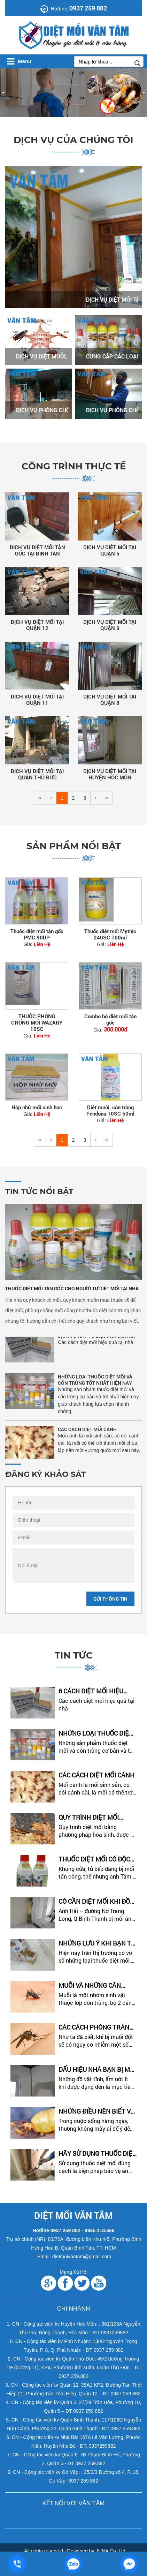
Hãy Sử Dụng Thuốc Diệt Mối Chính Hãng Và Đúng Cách (97, 2153)
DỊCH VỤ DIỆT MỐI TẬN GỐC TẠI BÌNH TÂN (37, 550)
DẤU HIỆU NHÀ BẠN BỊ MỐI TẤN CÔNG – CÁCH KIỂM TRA (97, 2069)
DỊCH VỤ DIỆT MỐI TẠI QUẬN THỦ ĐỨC (37, 774)
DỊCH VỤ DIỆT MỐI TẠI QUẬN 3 (109, 625)
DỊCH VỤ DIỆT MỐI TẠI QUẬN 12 (37, 625)
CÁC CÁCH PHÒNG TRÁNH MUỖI (96, 2027)
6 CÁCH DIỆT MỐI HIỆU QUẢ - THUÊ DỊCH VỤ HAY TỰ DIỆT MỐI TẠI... (95, 1691)
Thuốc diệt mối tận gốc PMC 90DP (36, 934)
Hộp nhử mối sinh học (36, 1107)
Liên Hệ (42, 944)
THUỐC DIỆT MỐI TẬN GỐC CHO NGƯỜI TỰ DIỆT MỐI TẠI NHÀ (72, 1288)
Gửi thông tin (110, 1598)
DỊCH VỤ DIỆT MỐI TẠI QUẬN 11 (37, 699)
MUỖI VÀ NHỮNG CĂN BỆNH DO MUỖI (90, 1985)
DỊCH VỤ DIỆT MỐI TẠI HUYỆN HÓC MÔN (109, 774)
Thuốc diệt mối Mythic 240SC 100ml (110, 934)
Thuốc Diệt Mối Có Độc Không (94, 1859)
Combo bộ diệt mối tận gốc (110, 1019)
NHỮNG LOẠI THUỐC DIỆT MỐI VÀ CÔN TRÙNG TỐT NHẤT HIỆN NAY (95, 1382)
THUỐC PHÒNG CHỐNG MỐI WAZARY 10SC (36, 1022)
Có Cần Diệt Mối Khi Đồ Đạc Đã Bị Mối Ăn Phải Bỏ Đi (98, 1901)
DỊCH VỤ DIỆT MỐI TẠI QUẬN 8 (109, 699)
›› (106, 798)
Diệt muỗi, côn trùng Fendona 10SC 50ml (110, 1110)
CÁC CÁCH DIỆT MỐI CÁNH (87, 1431)
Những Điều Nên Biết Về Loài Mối (96, 2111)
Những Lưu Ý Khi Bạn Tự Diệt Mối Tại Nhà (97, 1943)
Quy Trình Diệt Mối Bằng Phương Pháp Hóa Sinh (97, 1817)
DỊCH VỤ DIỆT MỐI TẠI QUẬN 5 (109, 550)
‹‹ (39, 798)
